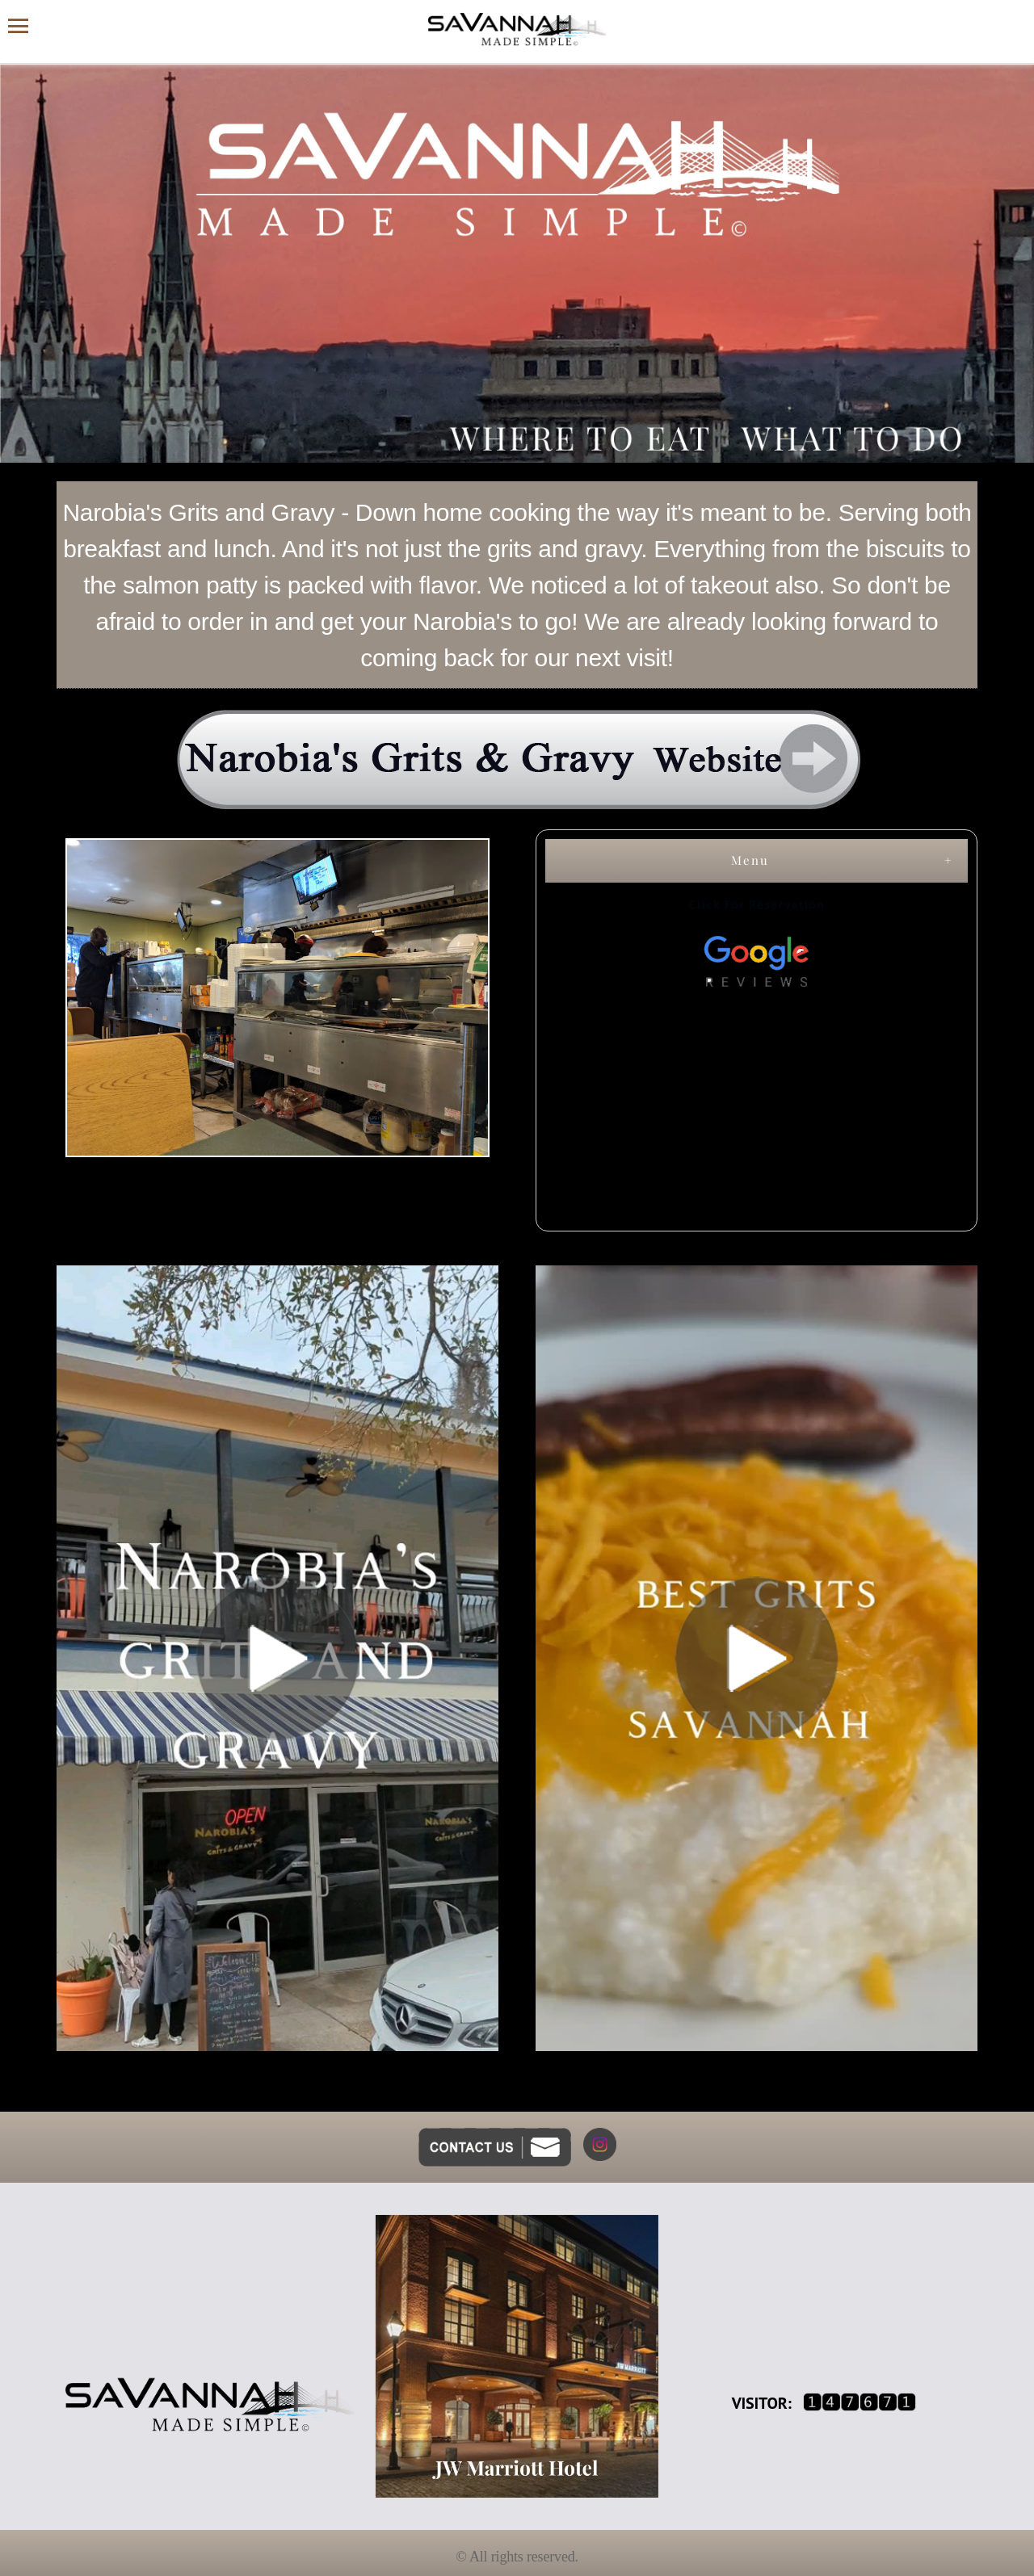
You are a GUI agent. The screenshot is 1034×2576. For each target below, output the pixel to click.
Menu (750, 860)
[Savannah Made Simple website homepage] (517, 30)
